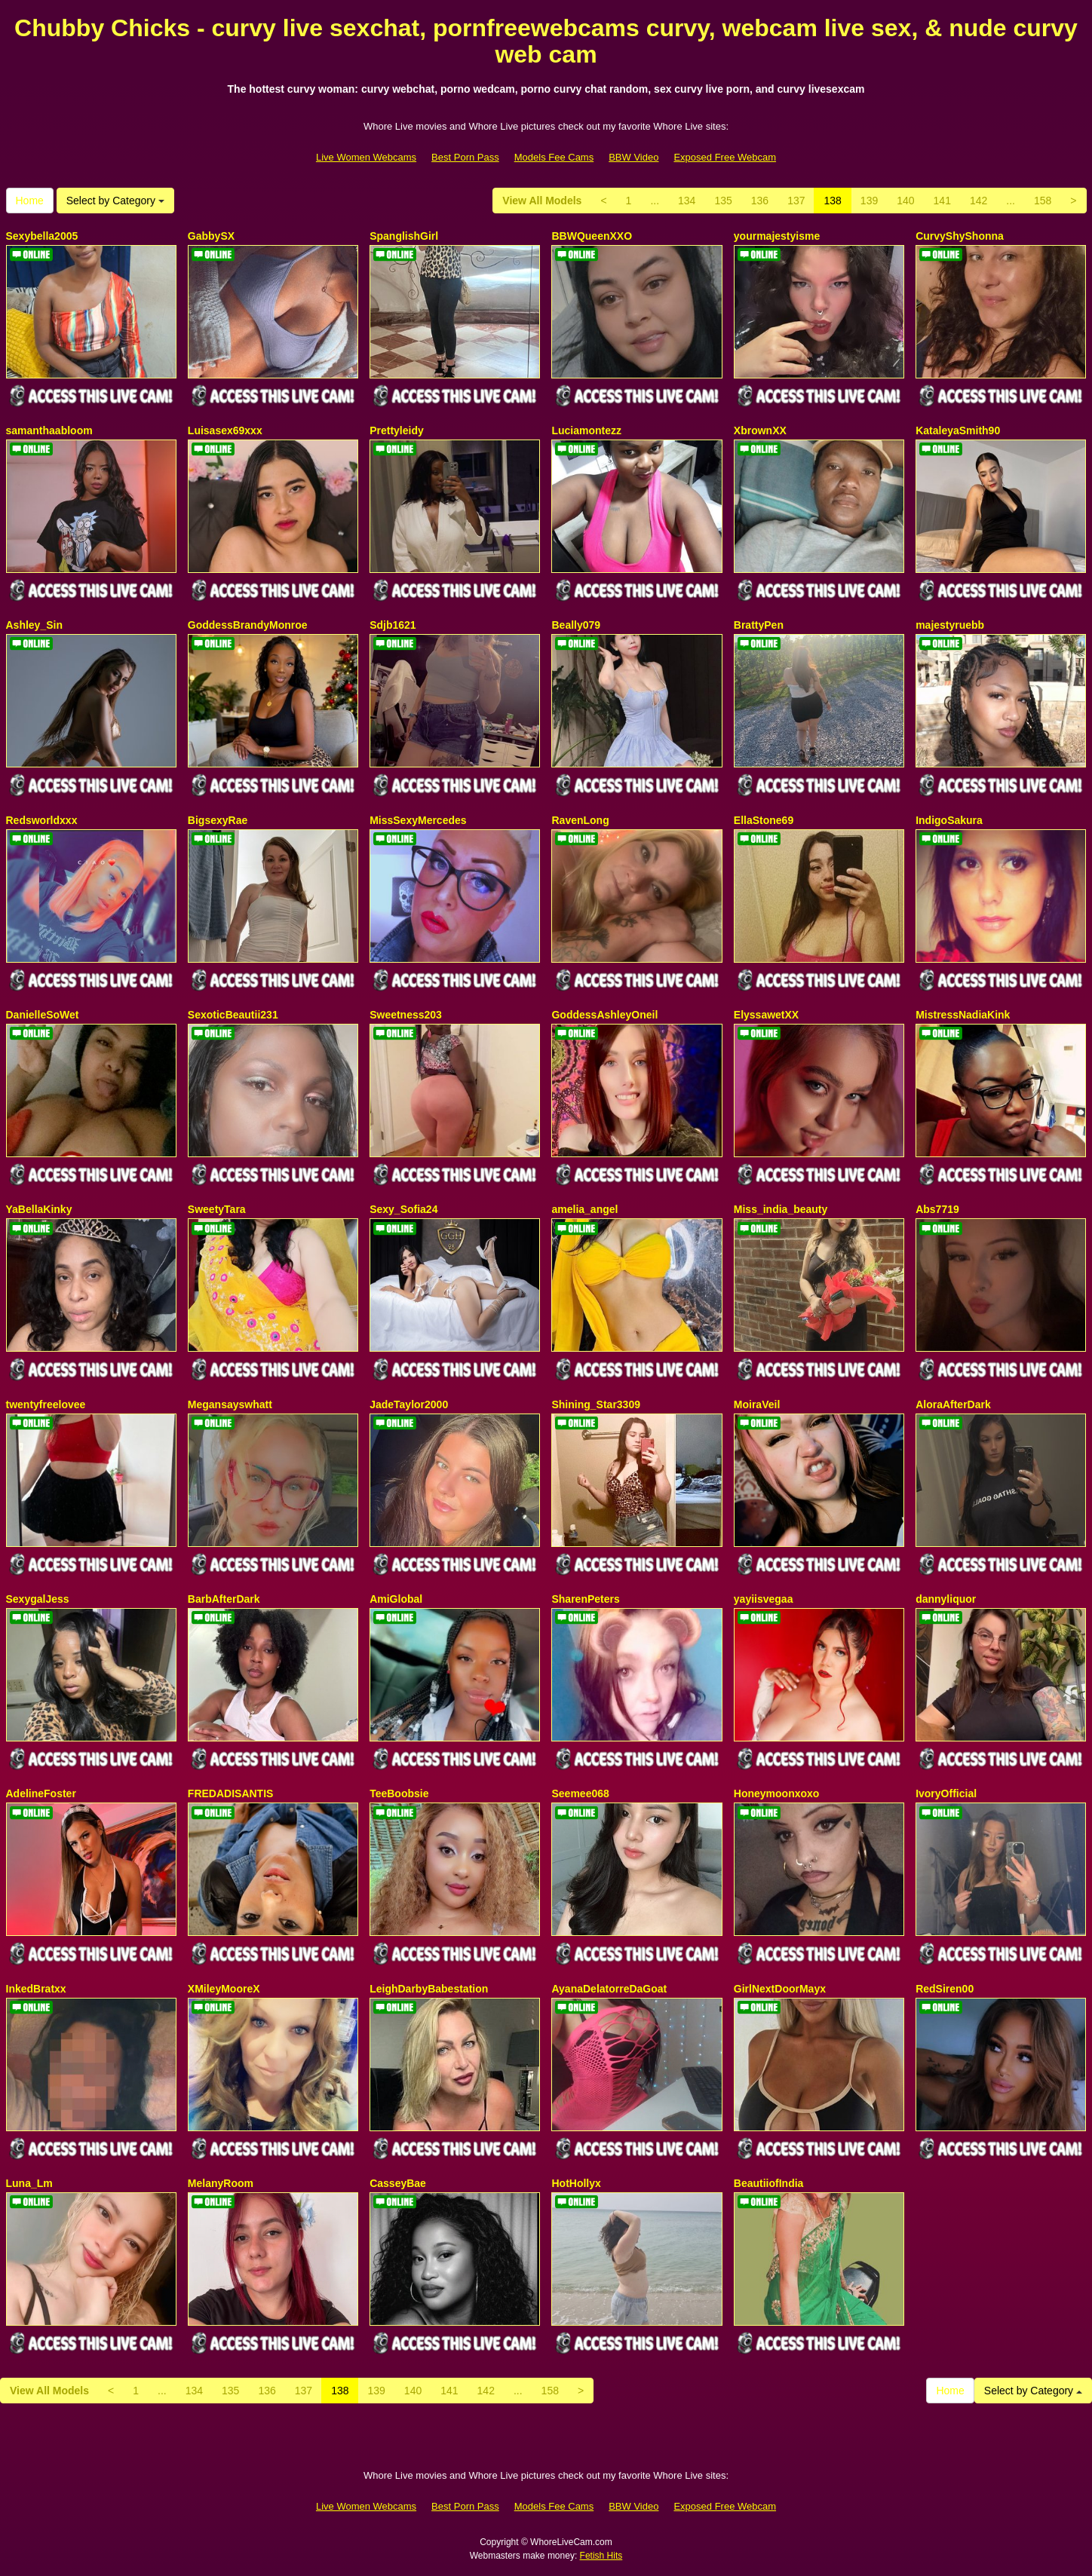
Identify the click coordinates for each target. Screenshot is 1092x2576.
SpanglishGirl (404, 236)
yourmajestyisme (777, 236)
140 (905, 201)
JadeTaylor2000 (409, 1404)
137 (796, 201)
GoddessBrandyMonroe (248, 625)
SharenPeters (585, 1599)
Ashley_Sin (34, 625)
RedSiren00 (945, 1989)
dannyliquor (946, 1599)
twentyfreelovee (46, 1404)
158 (1042, 201)
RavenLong (580, 820)
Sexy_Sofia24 (403, 1209)
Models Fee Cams (554, 157)
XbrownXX (760, 430)
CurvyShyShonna (960, 236)
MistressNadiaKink (963, 1015)
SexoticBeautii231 (233, 1015)
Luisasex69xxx (225, 430)
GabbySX (211, 236)
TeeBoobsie (399, 1793)
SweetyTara (217, 1209)
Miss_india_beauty (781, 1209)
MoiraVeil (757, 1404)
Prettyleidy (397, 430)
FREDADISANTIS (231, 1793)
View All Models (541, 201)
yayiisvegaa (763, 1599)
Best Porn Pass (465, 157)
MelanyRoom (220, 2183)
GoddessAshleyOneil (604, 1015)
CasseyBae (398, 2183)
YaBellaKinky (39, 1209)
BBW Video (633, 157)
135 (723, 201)
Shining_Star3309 (595, 1404)
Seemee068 (580, 1793)
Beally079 (575, 625)
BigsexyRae (217, 820)
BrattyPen (759, 625)
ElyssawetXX (766, 1015)
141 (942, 201)
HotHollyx (575, 2183)
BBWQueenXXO (591, 236)
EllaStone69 (763, 820)
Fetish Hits (601, 2555)
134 (686, 201)
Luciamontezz (586, 430)
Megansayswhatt (230, 1404)
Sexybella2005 (42, 236)
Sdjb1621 (393, 625)
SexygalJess (37, 1599)
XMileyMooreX (224, 1989)
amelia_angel (584, 1209)
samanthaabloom (49, 430)
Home (30, 201)
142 (978, 201)
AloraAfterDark (953, 1404)
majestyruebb (950, 625)
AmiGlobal (396, 1599)
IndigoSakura (949, 820)
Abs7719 (937, 1209)
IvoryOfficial (946, 1793)
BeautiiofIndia (769, 2183)
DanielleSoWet (42, 1015)
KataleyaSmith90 (958, 430)
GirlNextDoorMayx (780, 1989)
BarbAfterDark (224, 1599)
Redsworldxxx (42, 820)
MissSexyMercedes (418, 820)
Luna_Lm (29, 2183)
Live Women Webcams (366, 157)
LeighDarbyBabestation (429, 1989)
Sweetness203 (406, 1015)
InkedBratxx (36, 1989)
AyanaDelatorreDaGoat (609, 1989)
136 (759, 201)
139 (869, 201)
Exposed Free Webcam (724, 157)
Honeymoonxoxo (777, 1793)
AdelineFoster (41, 1793)
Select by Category (115, 201)
